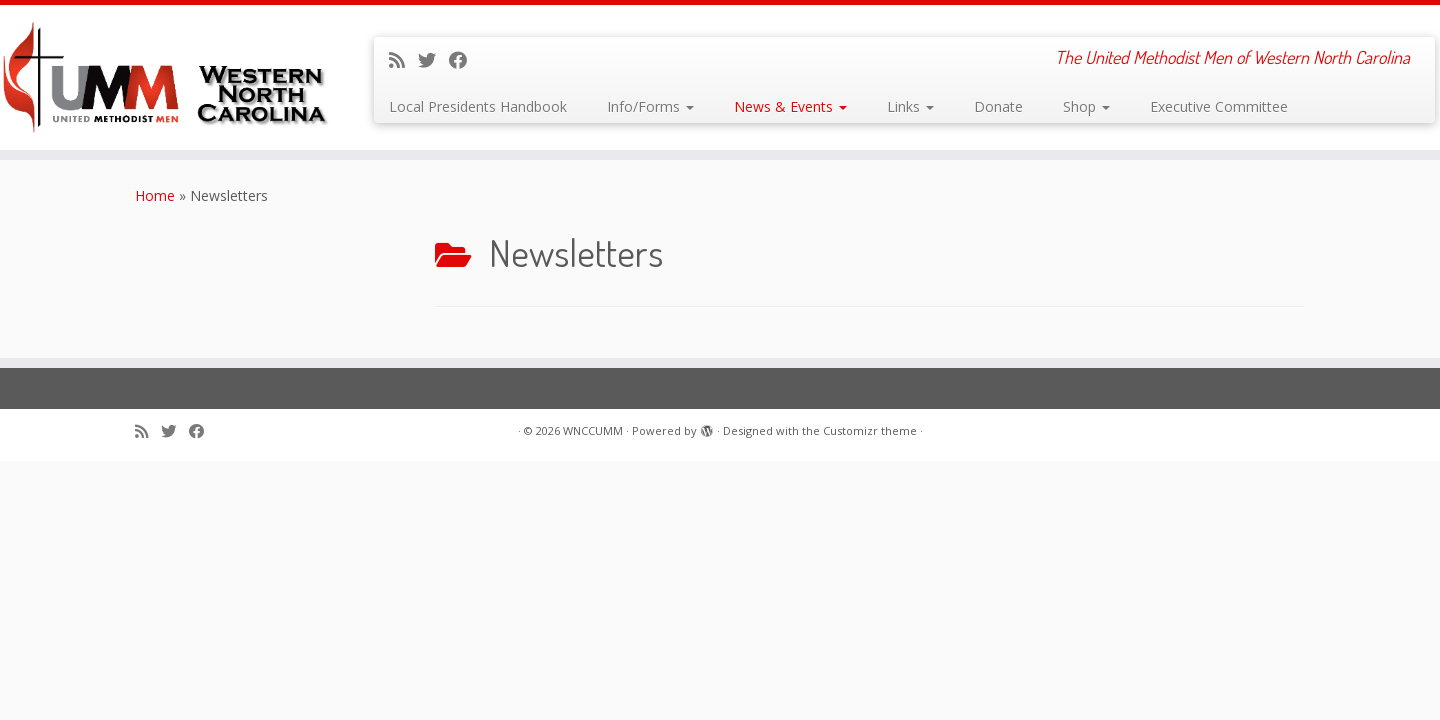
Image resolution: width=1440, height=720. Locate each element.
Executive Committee (1219, 106)
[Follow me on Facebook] (464, 60)
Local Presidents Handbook (478, 106)
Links (910, 106)
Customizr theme (870, 430)
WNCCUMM (593, 430)
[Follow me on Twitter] (433, 60)
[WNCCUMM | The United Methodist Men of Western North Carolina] (166, 77)
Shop (1086, 106)
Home (155, 195)
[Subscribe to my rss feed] (403, 60)
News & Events (790, 106)
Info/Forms (650, 106)
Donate (998, 106)
